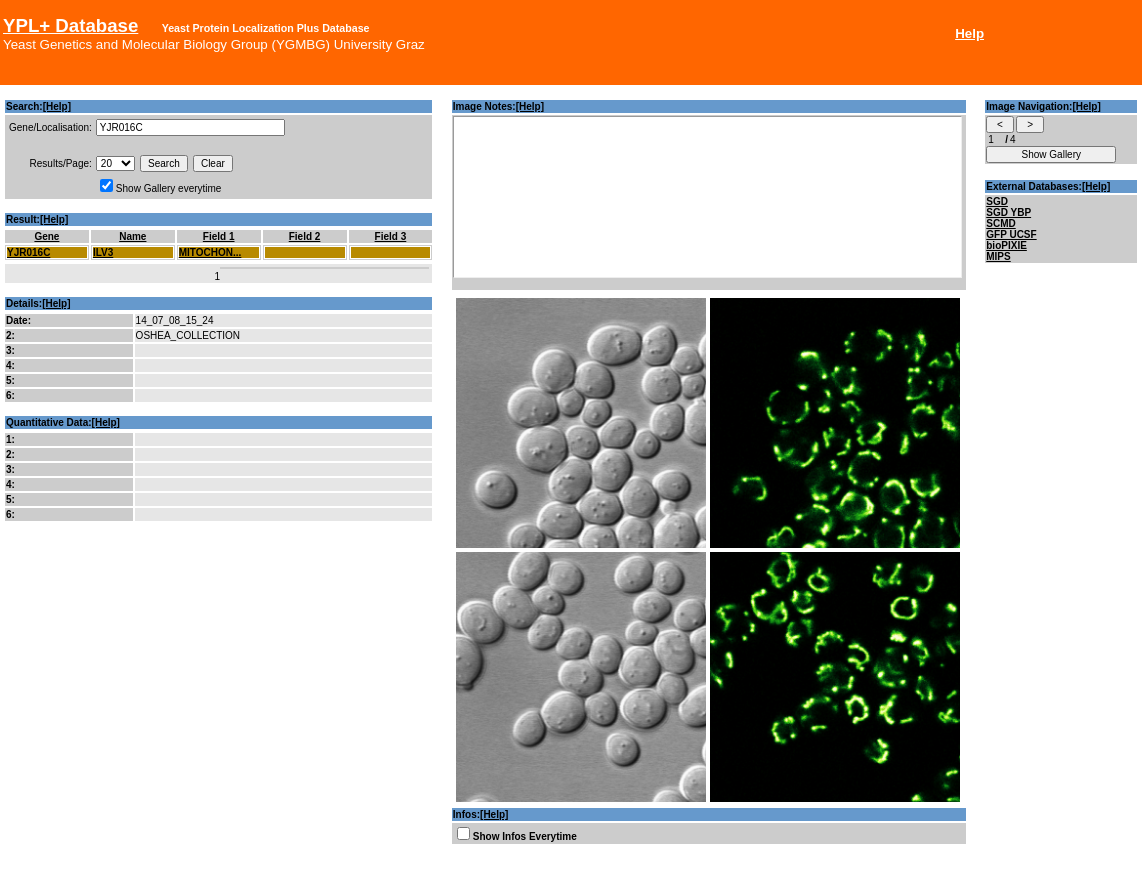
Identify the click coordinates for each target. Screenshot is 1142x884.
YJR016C (28, 252)
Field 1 (219, 236)
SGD (997, 201)
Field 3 (391, 236)
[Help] (57, 106)
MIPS (998, 256)
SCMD (1000, 223)
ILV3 (103, 252)
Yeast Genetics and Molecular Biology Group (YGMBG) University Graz (214, 44)
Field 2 (305, 236)
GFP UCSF (1011, 234)
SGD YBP (1008, 212)
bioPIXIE (1006, 245)
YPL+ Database (70, 25)
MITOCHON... (210, 252)
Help (969, 33)
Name (132, 236)
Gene (46, 236)
